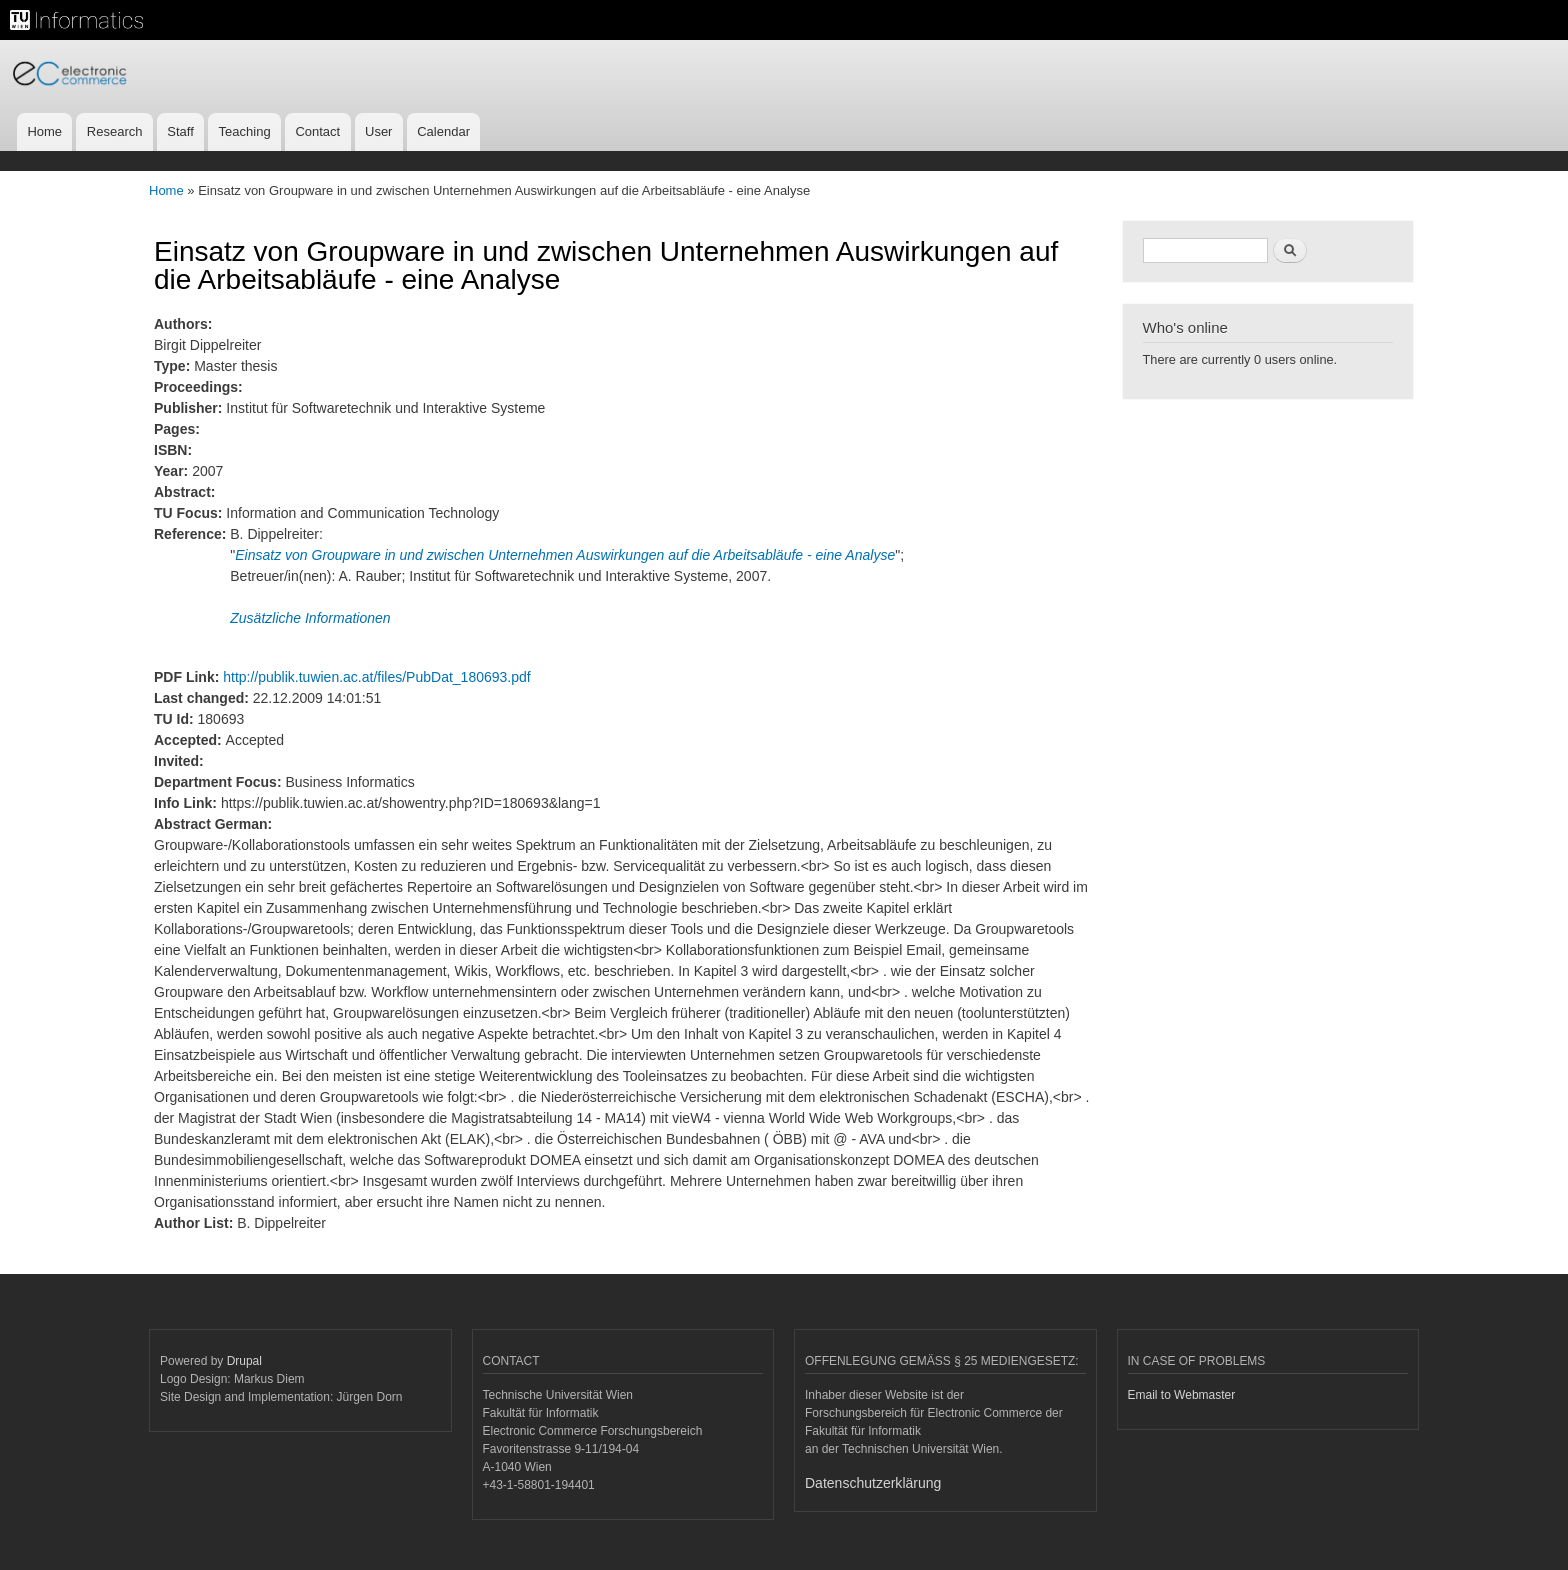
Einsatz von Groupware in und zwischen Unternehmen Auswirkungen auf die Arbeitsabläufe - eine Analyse (565, 555)
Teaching (245, 131)
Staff (180, 131)
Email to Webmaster (1182, 1395)
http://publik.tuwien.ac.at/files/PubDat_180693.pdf (376, 677)
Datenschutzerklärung (873, 1483)
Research (115, 131)
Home (44, 131)
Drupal (244, 1361)
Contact (317, 131)
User (378, 131)
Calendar (443, 131)
